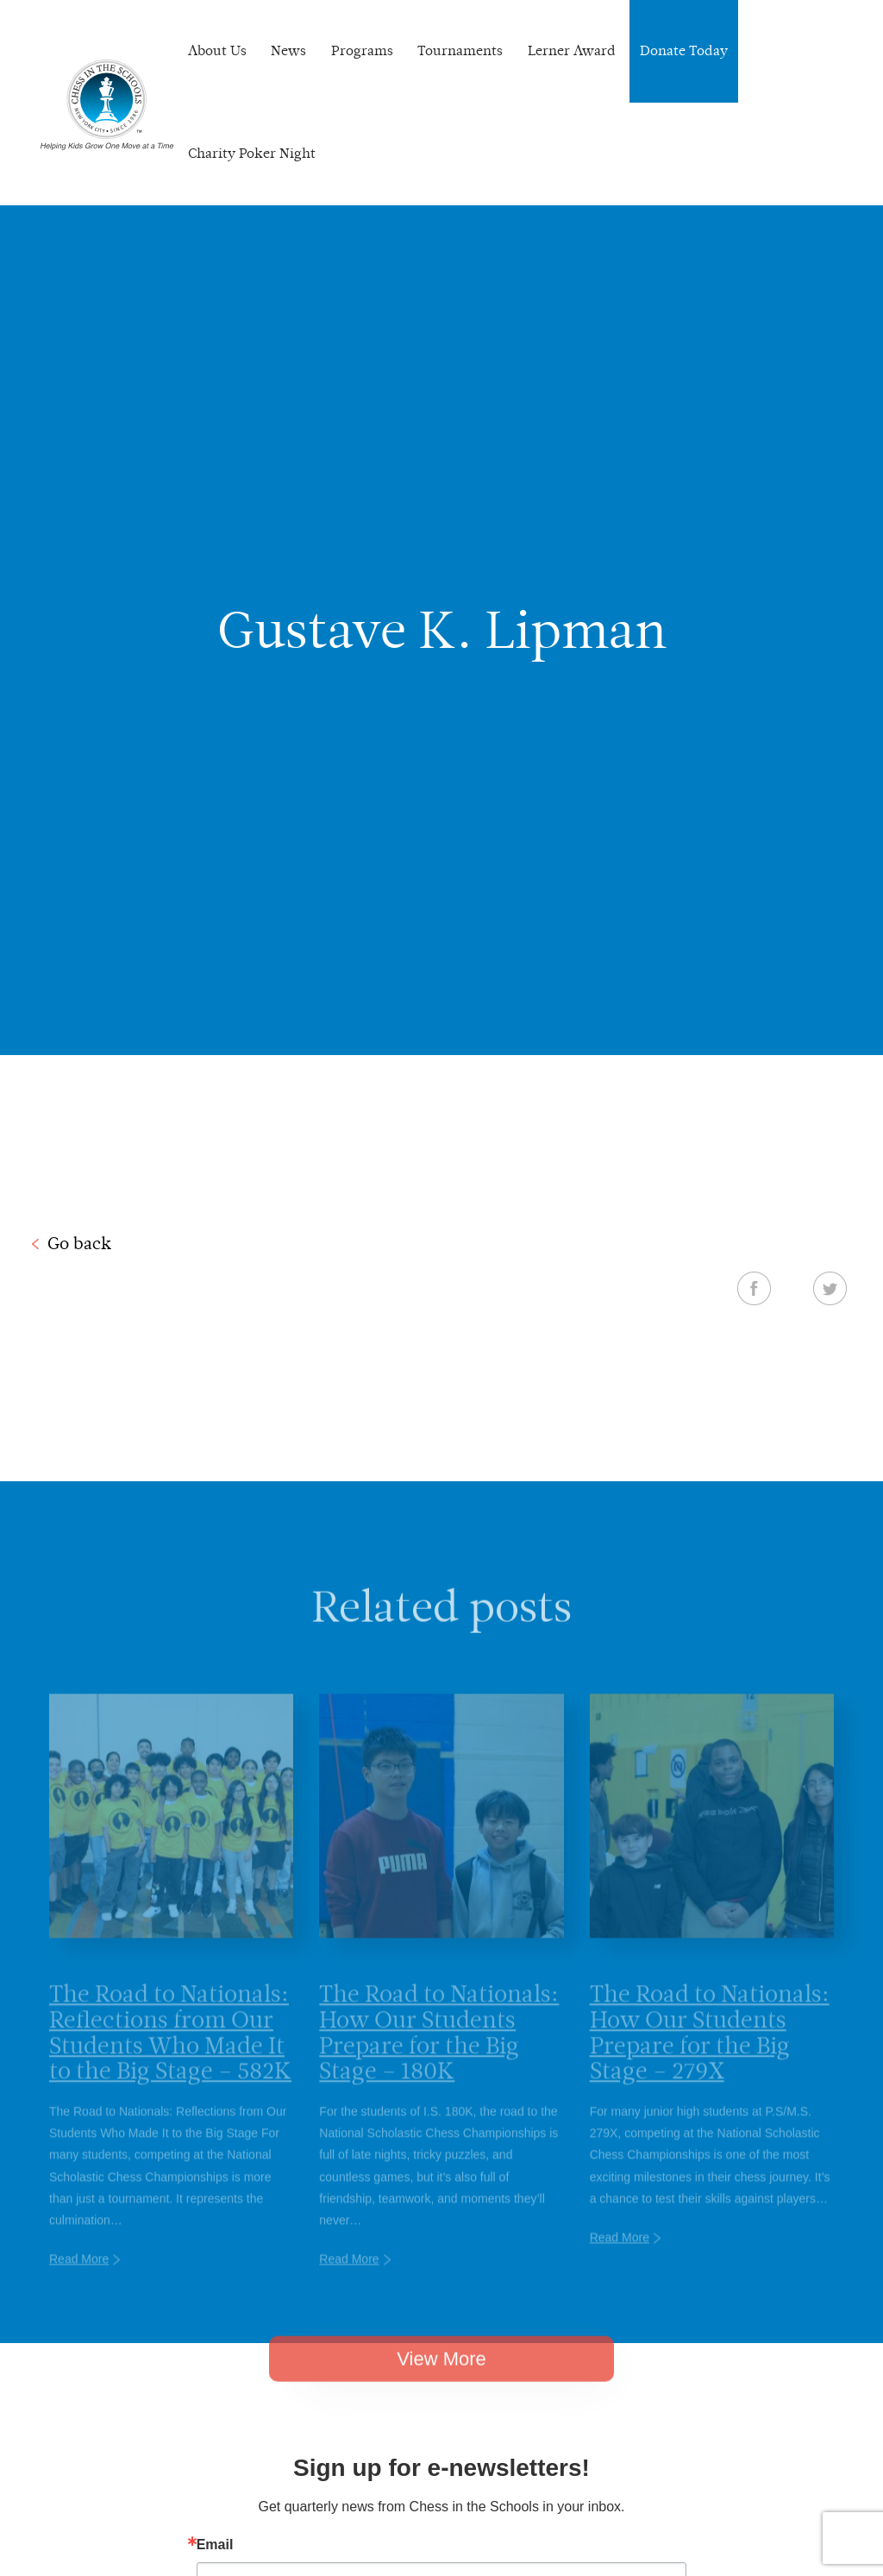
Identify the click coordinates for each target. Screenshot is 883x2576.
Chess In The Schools (107, 104)
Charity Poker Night (252, 153)
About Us (217, 50)
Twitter (830, 1288)
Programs (362, 50)
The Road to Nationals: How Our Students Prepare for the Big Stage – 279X (710, 2053)
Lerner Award (572, 50)
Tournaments (460, 50)
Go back (79, 1243)
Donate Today (684, 50)
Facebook (754, 1288)
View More (441, 2377)
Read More (79, 2281)
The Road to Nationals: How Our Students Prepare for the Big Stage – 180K (439, 2053)
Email (215, 2545)
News (288, 50)
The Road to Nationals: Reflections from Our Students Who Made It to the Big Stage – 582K (170, 2053)
